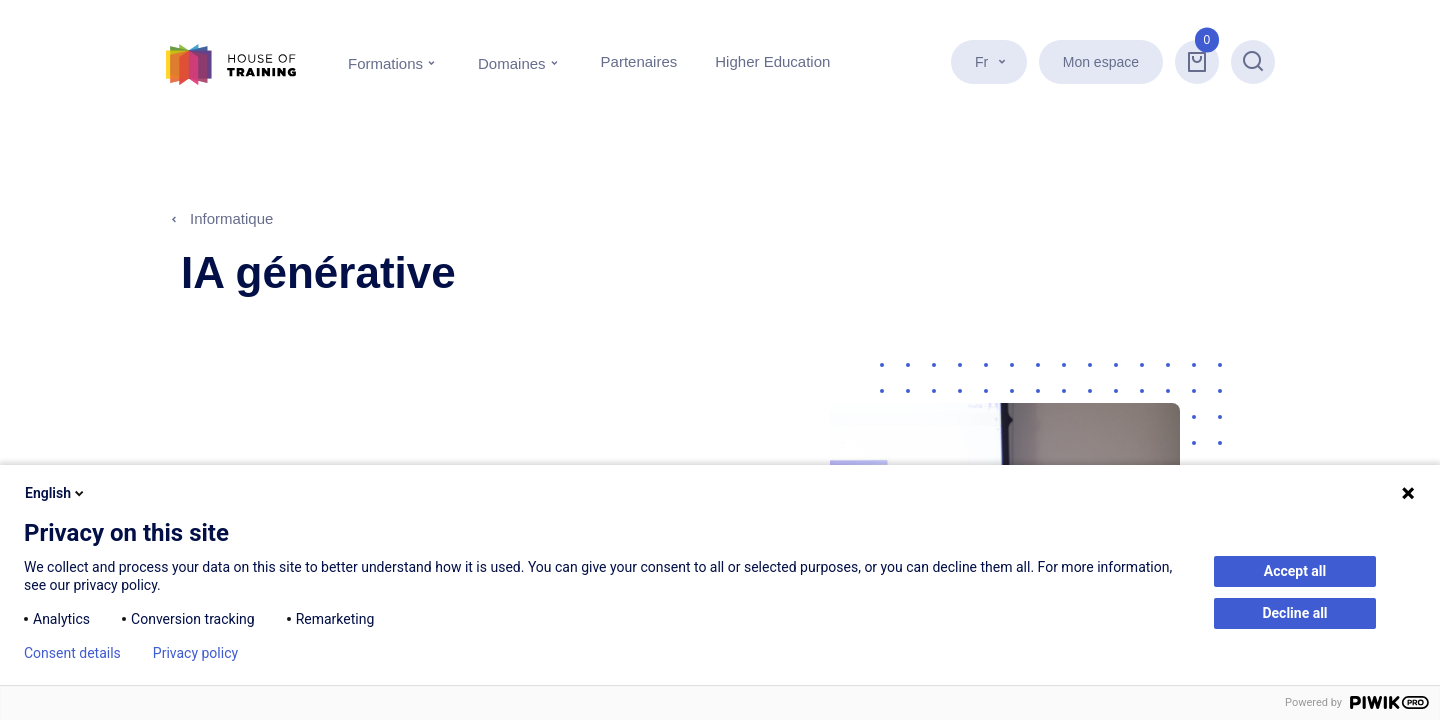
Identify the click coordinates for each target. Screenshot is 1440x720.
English (56, 493)
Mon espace (1101, 62)
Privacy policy (195, 653)
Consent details (72, 653)
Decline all (1294, 613)
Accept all (1295, 571)
